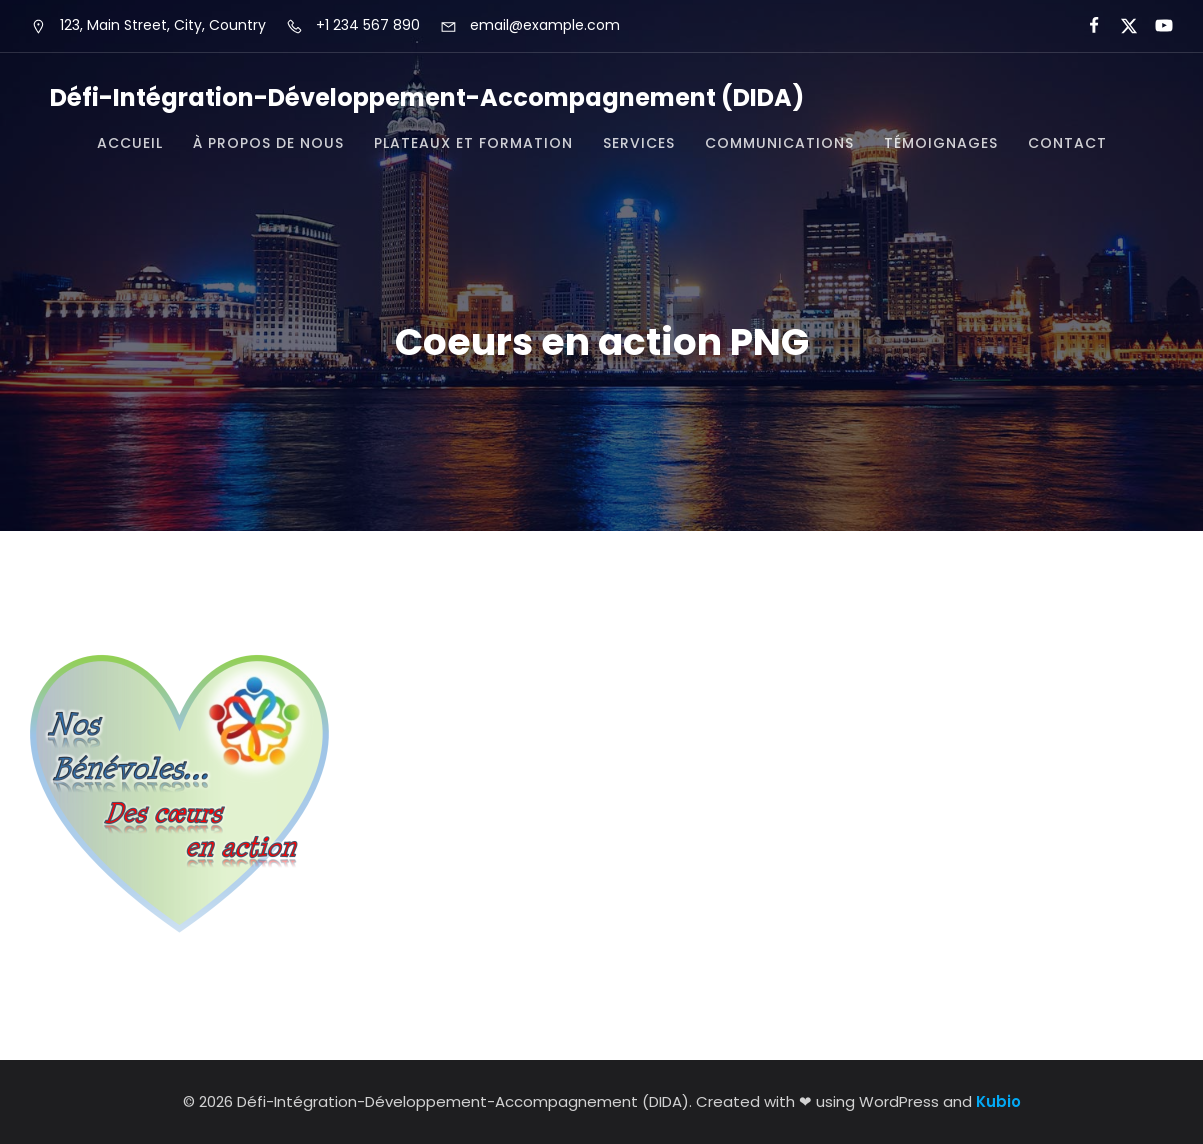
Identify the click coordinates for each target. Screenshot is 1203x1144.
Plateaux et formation (473, 143)
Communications (779, 143)
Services (639, 143)
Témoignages (941, 143)
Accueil (130, 143)
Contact (1067, 143)
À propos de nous (268, 143)
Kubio (998, 1101)
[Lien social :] (1085, 26)
